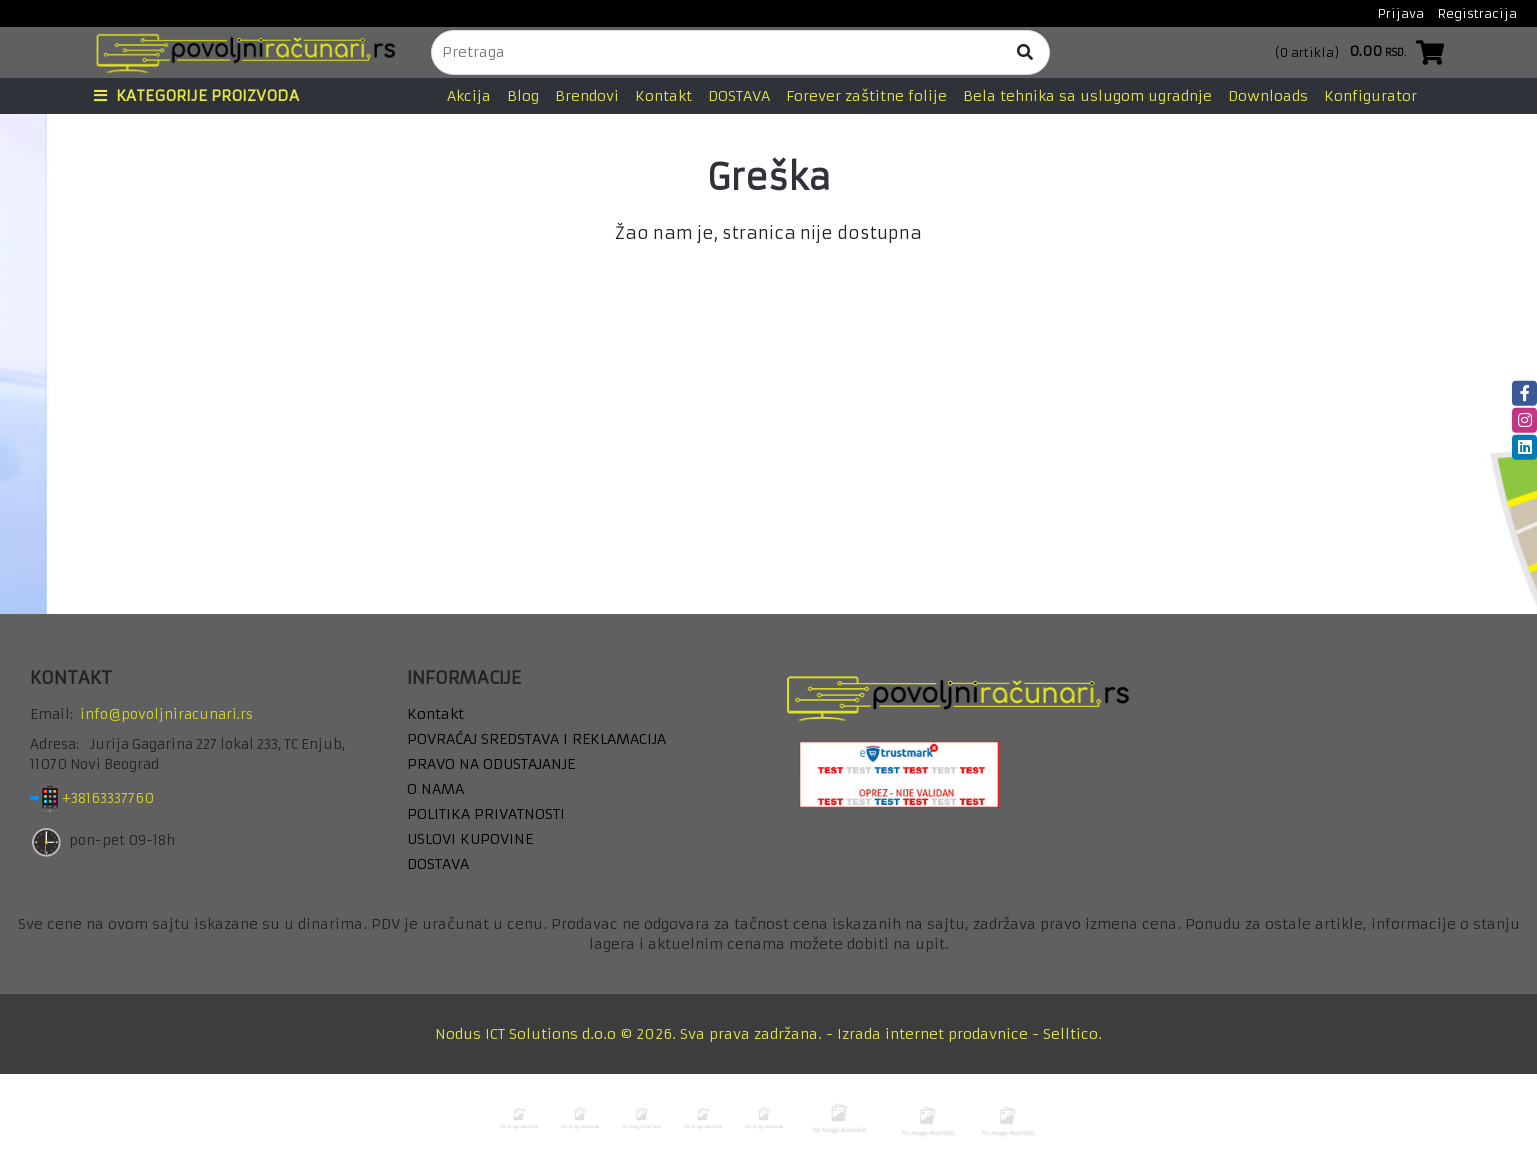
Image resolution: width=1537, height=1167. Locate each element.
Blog (523, 96)
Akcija (469, 96)
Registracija (1477, 13)
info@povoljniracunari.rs (166, 714)
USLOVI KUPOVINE (470, 839)
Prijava (1401, 13)
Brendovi (587, 96)
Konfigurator (1370, 96)
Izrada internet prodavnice (932, 1034)
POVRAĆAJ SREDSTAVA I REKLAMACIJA (536, 739)
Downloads (1268, 96)
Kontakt (663, 96)
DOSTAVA (739, 96)
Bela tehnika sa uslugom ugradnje (1087, 96)
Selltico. (1072, 1034)
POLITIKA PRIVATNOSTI (486, 814)
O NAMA (435, 789)
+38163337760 (123, 799)
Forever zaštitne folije (866, 96)
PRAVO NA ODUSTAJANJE (491, 764)
